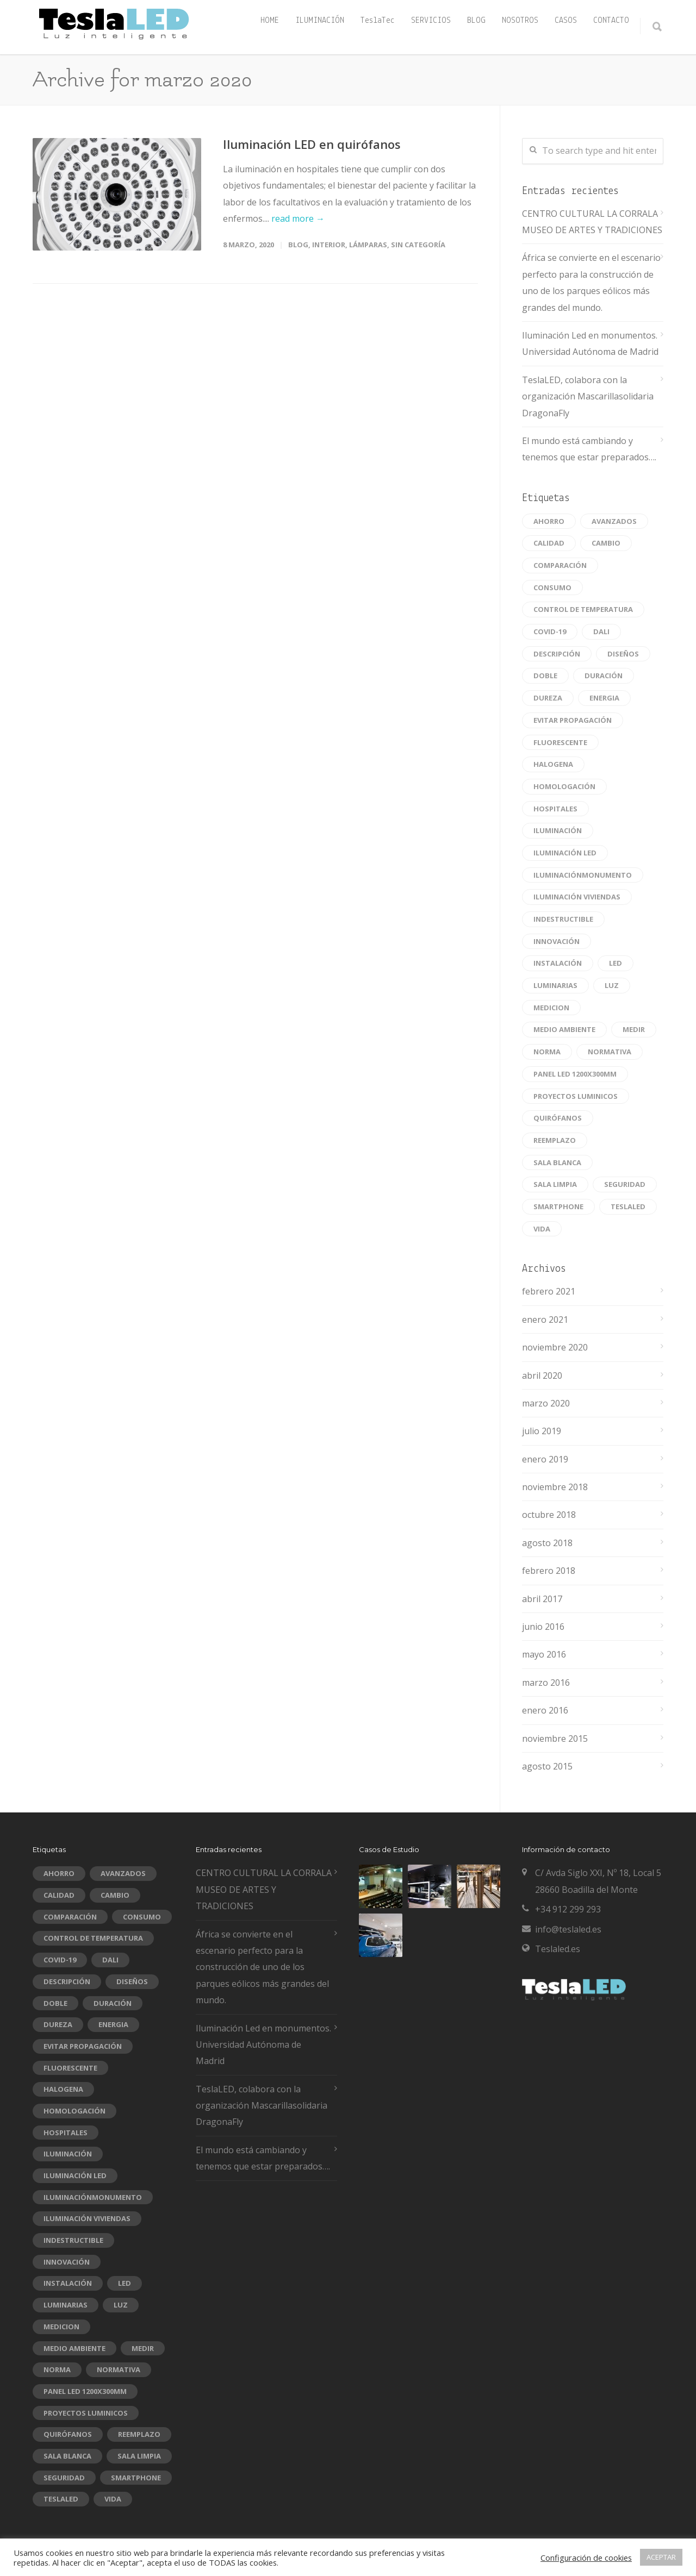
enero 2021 (545, 1319)
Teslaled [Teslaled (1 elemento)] (628, 1206)
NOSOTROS (520, 20)
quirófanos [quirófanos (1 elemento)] (557, 1118)
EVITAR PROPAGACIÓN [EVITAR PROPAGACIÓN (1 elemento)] (572, 720)
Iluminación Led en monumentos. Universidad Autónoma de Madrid (590, 343)
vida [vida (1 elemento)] (541, 1229)
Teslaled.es (557, 1949)
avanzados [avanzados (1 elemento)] (614, 521)
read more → (298, 218)
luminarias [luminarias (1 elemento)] (555, 985)
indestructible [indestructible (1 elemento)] (563, 919)
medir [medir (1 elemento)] (634, 1029)
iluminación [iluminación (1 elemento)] (557, 830)
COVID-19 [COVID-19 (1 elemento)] (549, 631)
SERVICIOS (431, 20)
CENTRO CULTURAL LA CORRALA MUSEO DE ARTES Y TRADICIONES (592, 222)
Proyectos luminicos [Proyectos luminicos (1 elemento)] (575, 1096)
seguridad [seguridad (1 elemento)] (624, 1184)
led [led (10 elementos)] (615, 963)
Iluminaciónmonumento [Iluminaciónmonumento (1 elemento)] (582, 875)
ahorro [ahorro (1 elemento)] (548, 521)
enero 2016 (545, 1710)
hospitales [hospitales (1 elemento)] (555, 809)
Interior (328, 244)
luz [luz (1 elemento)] (612, 985)
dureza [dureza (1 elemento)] (547, 698)
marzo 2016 (546, 1683)
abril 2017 (542, 1599)
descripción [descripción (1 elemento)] (556, 654)
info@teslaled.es (568, 1929)
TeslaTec (378, 20)
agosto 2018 (547, 1543)
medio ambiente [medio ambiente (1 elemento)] (564, 1029)
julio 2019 (541, 1431)
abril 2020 (542, 1375)
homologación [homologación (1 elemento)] (564, 786)
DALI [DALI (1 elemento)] (601, 631)
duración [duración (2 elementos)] (604, 675)
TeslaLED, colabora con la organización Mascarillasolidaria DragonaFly (588, 396)
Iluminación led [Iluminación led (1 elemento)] (564, 853)
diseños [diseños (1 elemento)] (623, 654)
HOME (269, 20)
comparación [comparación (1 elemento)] (560, 565)
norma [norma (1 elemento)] (547, 1051)
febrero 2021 (548, 1291)
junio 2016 (543, 1627)
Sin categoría (418, 244)
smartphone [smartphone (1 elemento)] (558, 1206)
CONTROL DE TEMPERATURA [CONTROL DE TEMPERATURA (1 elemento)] (583, 609)
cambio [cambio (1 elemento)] (606, 543)
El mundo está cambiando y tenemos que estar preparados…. (589, 449)
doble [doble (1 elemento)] (545, 675)
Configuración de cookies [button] (586, 2557)
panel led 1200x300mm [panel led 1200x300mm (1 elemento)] (575, 1074)
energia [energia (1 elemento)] (604, 698)
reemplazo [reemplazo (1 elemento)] (554, 1140)
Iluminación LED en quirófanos (312, 144)
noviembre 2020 (555, 1347)
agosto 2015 (547, 1766)
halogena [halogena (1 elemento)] (553, 764)
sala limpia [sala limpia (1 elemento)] (555, 1184)
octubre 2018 (549, 1515)
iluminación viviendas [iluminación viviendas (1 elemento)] (576, 897)
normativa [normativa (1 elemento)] (609, 1051)
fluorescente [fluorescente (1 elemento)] (560, 742)
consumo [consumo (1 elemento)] (552, 587)
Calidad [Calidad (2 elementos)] (548, 543)
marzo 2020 (546, 1403)
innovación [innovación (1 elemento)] (556, 941)
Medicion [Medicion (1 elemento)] (551, 1007)
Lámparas (368, 244)
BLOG (476, 20)
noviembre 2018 (555, 1487)
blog (298, 244)
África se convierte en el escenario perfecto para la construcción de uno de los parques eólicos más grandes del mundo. (591, 282)
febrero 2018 (548, 1571)
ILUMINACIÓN (319, 20)
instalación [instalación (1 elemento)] (557, 963)
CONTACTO (611, 20)
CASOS (566, 20)
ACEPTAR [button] (661, 2557)
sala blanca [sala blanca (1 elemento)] (557, 1162)
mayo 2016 (544, 1654)
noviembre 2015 (555, 1739)
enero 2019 (545, 1459)
